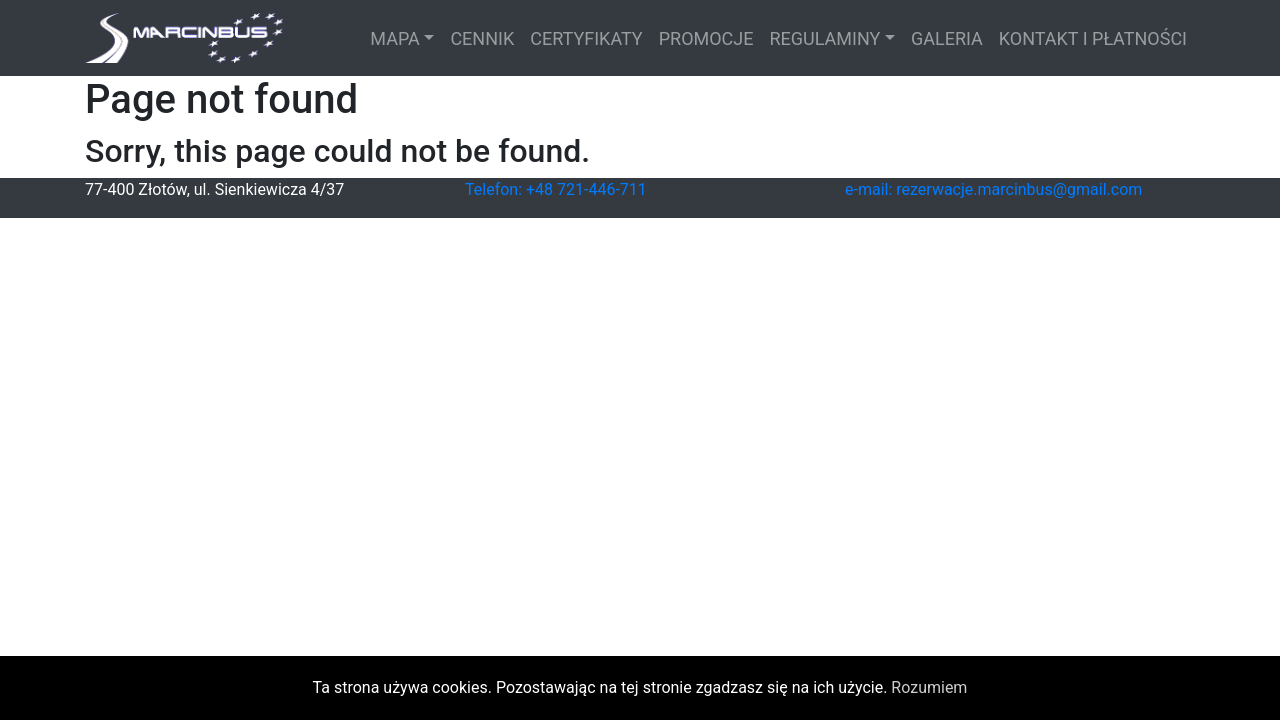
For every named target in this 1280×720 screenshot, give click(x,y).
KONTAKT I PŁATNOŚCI (1093, 38)
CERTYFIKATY (586, 38)
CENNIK (482, 38)
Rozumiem (929, 687)
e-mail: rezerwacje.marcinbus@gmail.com (993, 189)
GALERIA (947, 38)
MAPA (395, 38)
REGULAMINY (825, 38)
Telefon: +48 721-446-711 (556, 189)
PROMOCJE (706, 38)
